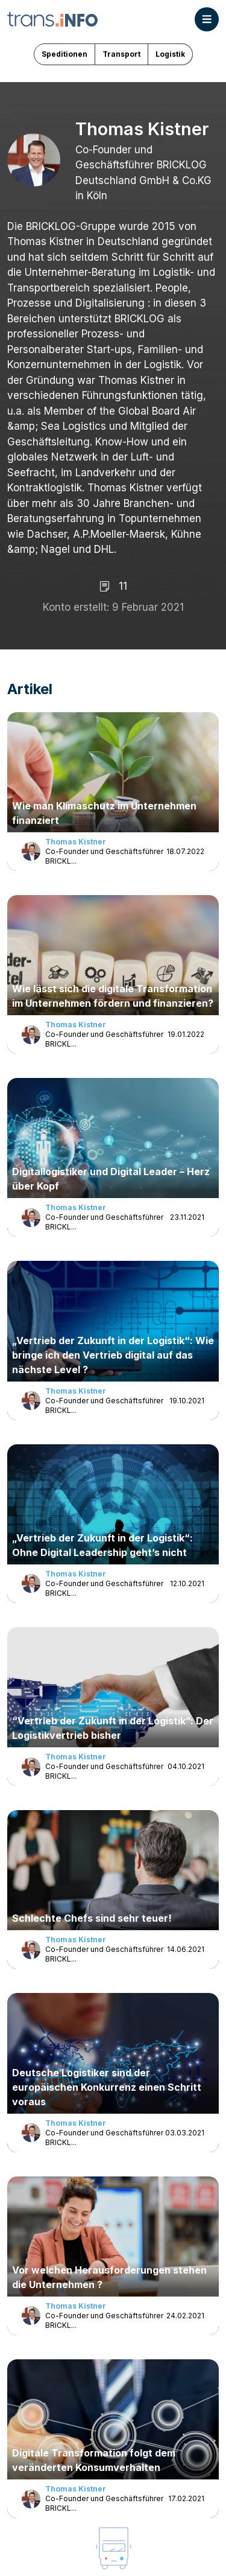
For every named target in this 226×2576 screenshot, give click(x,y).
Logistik (170, 54)
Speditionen (64, 54)
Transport (121, 54)
